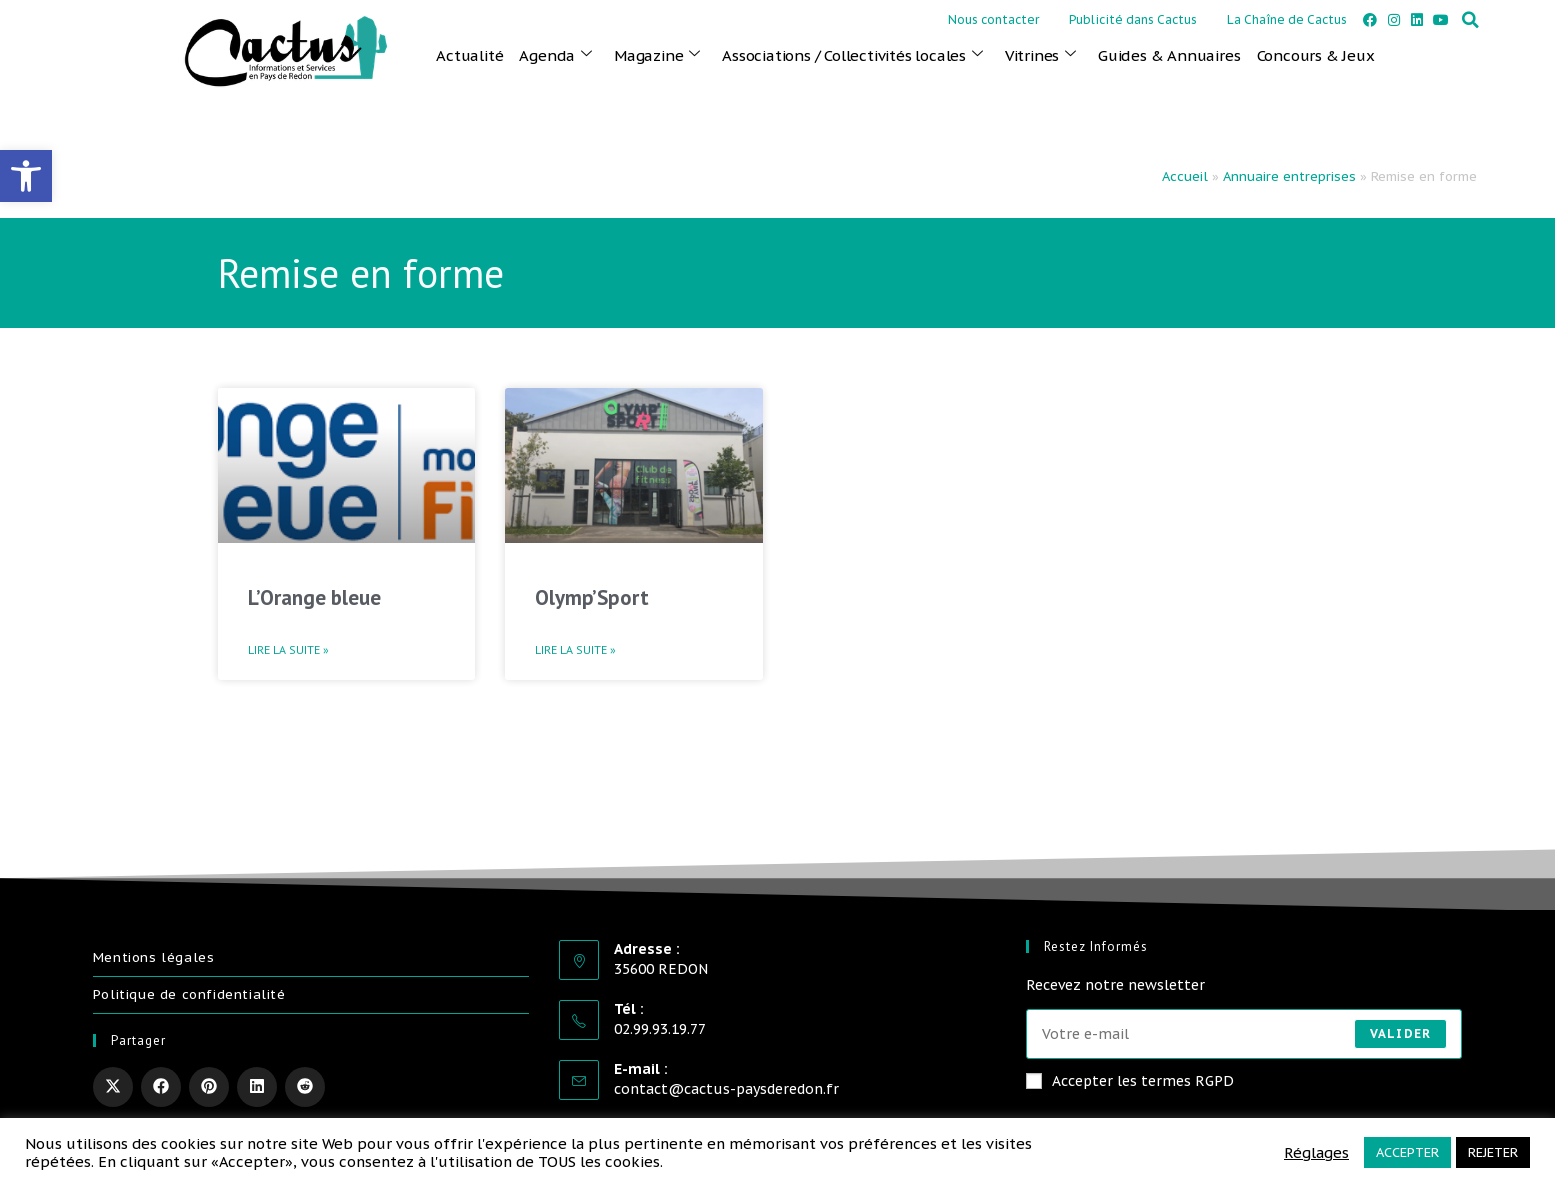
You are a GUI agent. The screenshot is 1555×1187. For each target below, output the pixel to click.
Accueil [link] (1185, 176)
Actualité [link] (469, 55)
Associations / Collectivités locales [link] (852, 55)
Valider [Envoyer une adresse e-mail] (1400, 1033)
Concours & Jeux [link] (1316, 55)
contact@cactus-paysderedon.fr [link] (726, 1089)
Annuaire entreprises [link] (1289, 176)
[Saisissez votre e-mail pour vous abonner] (1244, 1034)
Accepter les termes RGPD (1130, 1081)
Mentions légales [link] (154, 957)
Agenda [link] (555, 55)
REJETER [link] (1493, 1152)
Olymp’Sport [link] (592, 597)
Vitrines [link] (1040, 55)
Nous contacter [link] (993, 19)
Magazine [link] (657, 55)
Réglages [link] (1316, 1153)
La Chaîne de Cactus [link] (1287, 19)
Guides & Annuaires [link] (1169, 55)
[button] (1470, 20)
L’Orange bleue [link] (314, 597)
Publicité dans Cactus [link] (1133, 19)
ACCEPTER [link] (1407, 1152)
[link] (26, 176)
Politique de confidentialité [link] (189, 994)
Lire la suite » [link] (288, 649)
